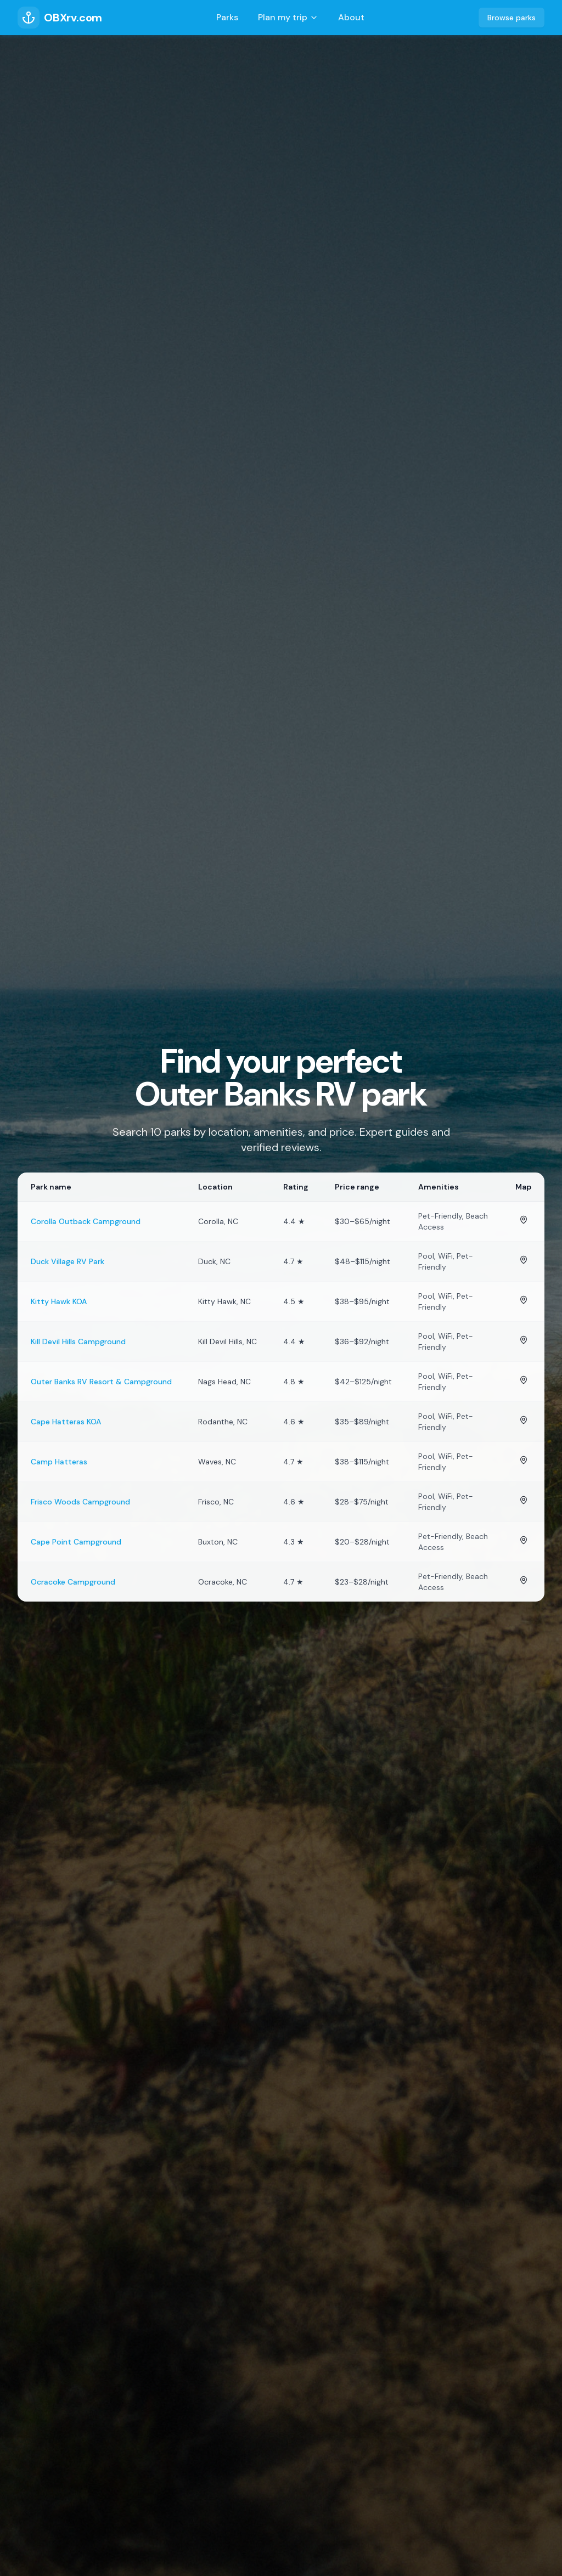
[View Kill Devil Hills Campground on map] (523, 1339)
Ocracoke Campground (73, 1582)
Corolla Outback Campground (85, 1221)
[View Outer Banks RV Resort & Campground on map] (523, 1380)
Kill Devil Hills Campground (78, 1341)
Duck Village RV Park (67, 1261)
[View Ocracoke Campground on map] (523, 1580)
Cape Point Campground (76, 1542)
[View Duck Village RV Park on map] (523, 1259)
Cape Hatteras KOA (66, 1422)
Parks (227, 17)
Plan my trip (288, 17)
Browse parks (511, 17)
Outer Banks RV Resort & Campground (101, 1381)
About (351, 17)
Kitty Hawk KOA (59, 1301)
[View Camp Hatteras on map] (523, 1460)
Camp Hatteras (59, 1462)
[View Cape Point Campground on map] (523, 1540)
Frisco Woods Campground (80, 1502)
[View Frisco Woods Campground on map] (523, 1500)
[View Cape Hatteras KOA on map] (523, 1420)
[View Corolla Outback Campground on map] (523, 1219)
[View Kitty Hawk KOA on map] (523, 1299)
